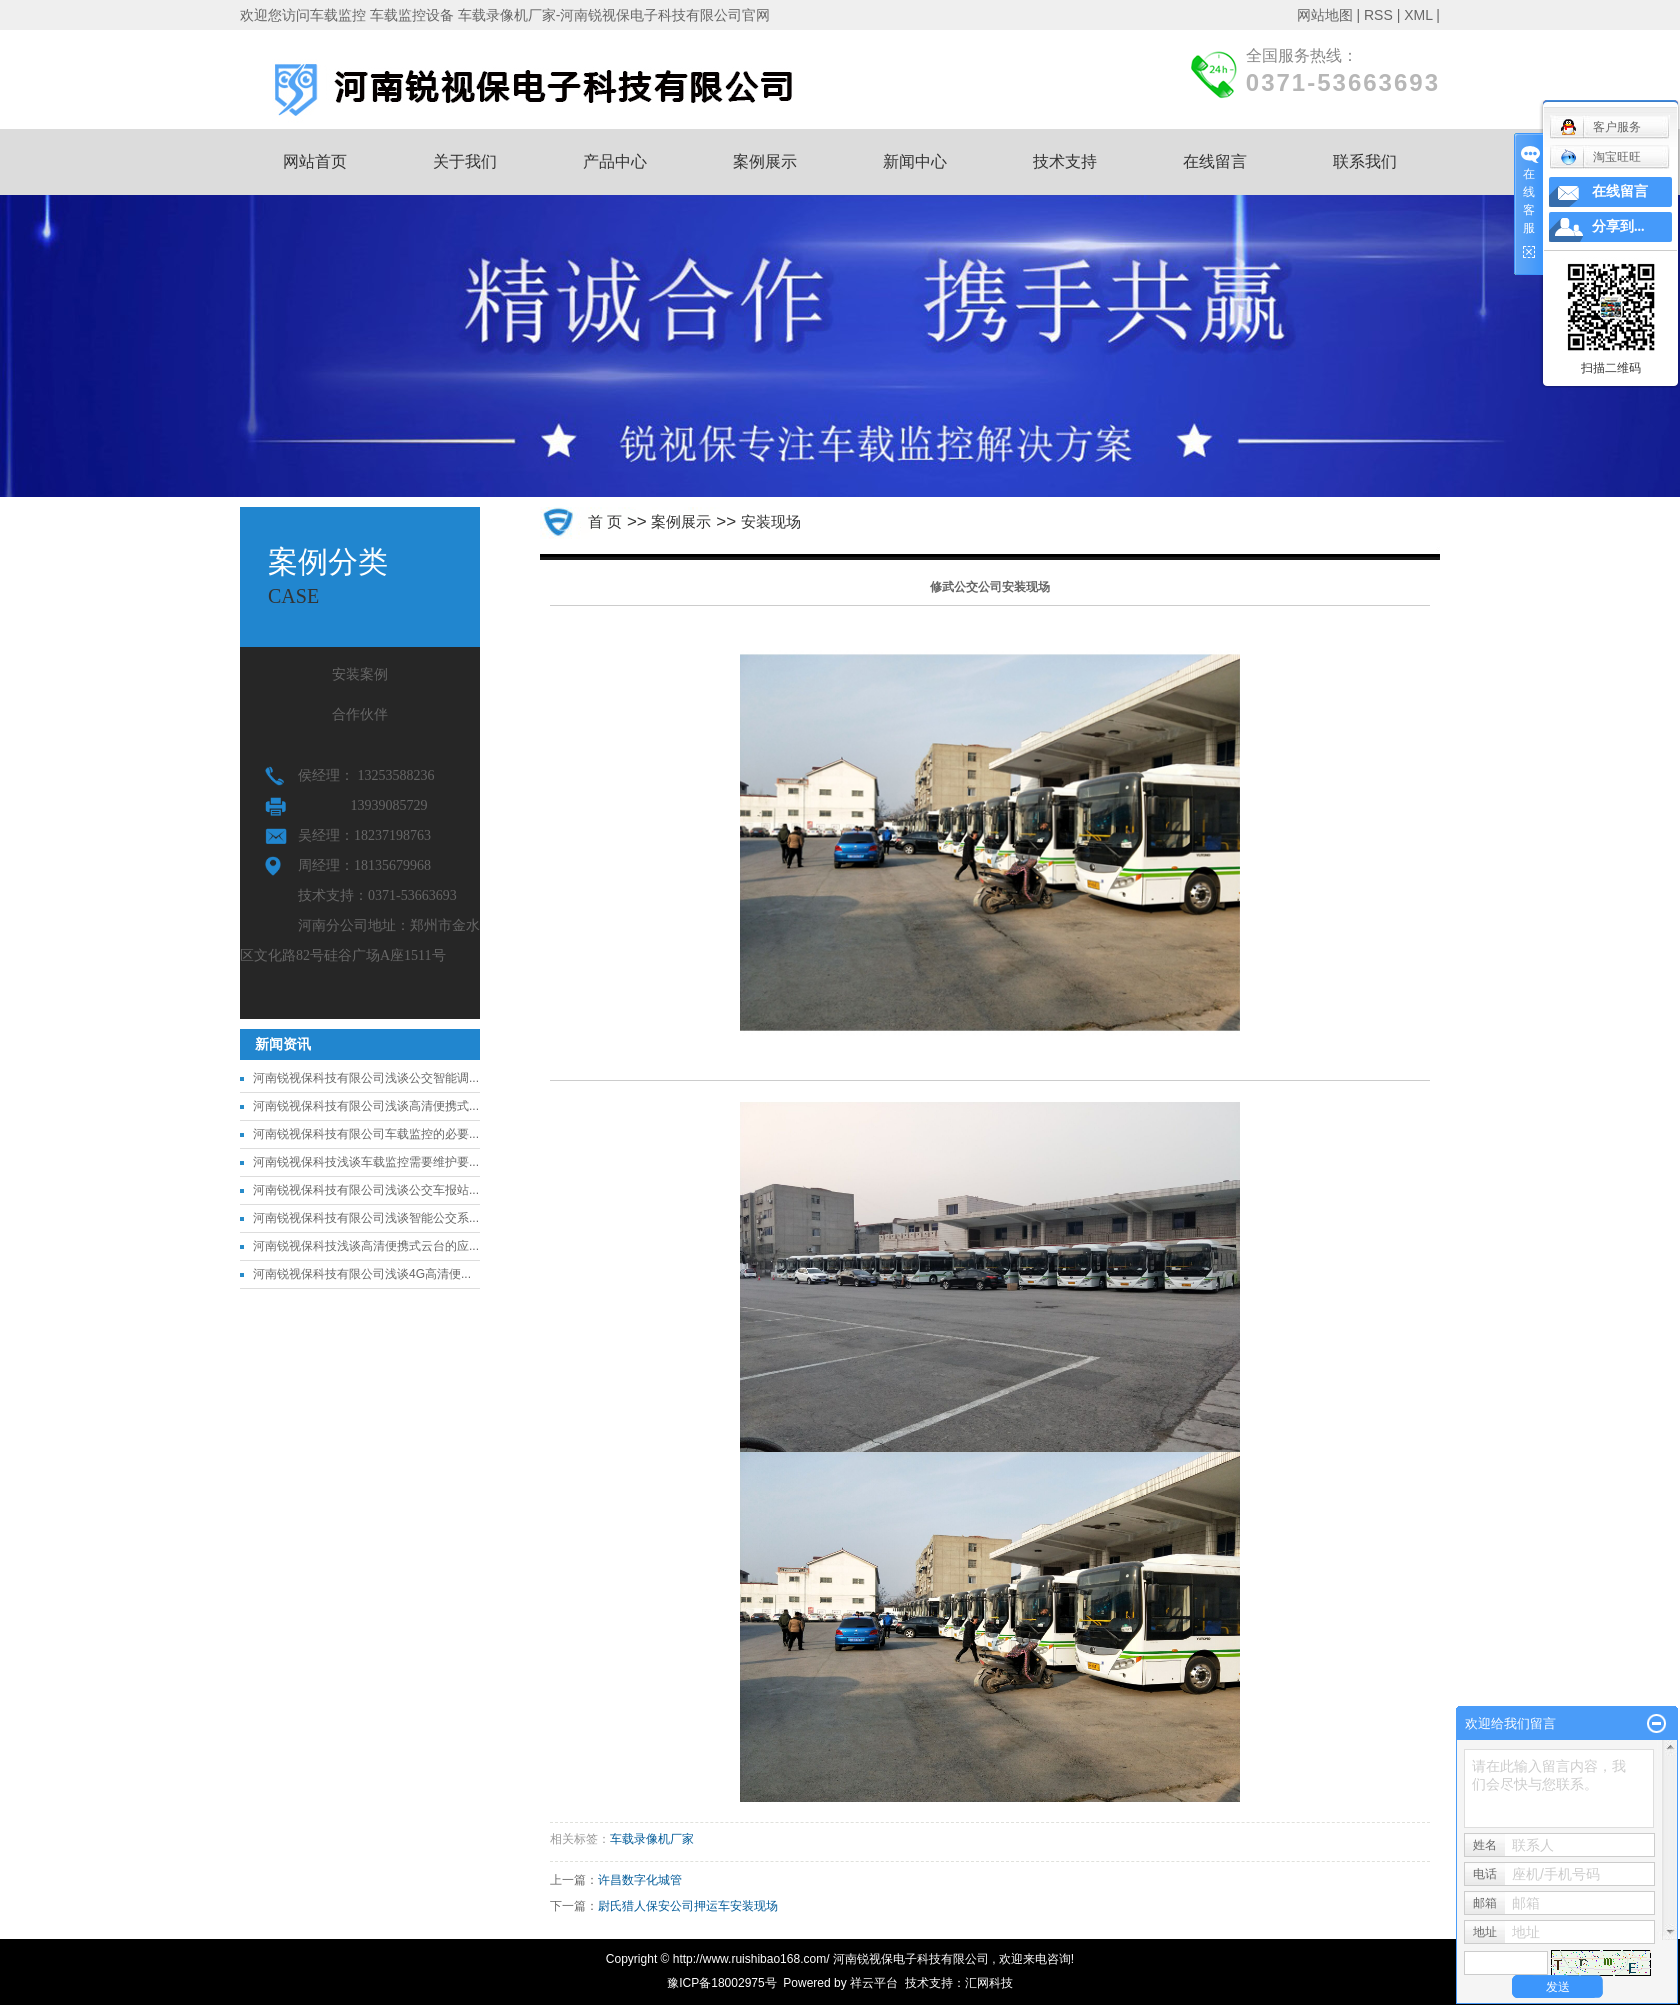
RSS (1378, 15)
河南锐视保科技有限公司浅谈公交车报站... (366, 1190)
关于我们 (465, 161)
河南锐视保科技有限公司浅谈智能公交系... (366, 1218)
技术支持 (1065, 161)
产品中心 (615, 161)
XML (1418, 15)
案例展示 (765, 161)
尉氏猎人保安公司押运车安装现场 (688, 1906)
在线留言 (1215, 161)
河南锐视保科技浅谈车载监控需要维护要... (366, 1162)
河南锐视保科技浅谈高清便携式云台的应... (366, 1246)
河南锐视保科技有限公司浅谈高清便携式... (366, 1106)
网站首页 (315, 161)
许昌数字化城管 (640, 1880)
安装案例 (360, 674)
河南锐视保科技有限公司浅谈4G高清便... (362, 1274)
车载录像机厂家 (652, 1839)
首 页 (605, 521)
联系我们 (1365, 161)
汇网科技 (989, 1983)
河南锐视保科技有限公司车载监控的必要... (366, 1134)
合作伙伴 (360, 714)
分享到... (1618, 226)
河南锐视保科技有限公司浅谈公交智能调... (366, 1078)
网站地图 (1325, 15)
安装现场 (771, 521)
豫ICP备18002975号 (721, 1983)
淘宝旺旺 (1600, 157)
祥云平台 (874, 1983)
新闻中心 (915, 161)
